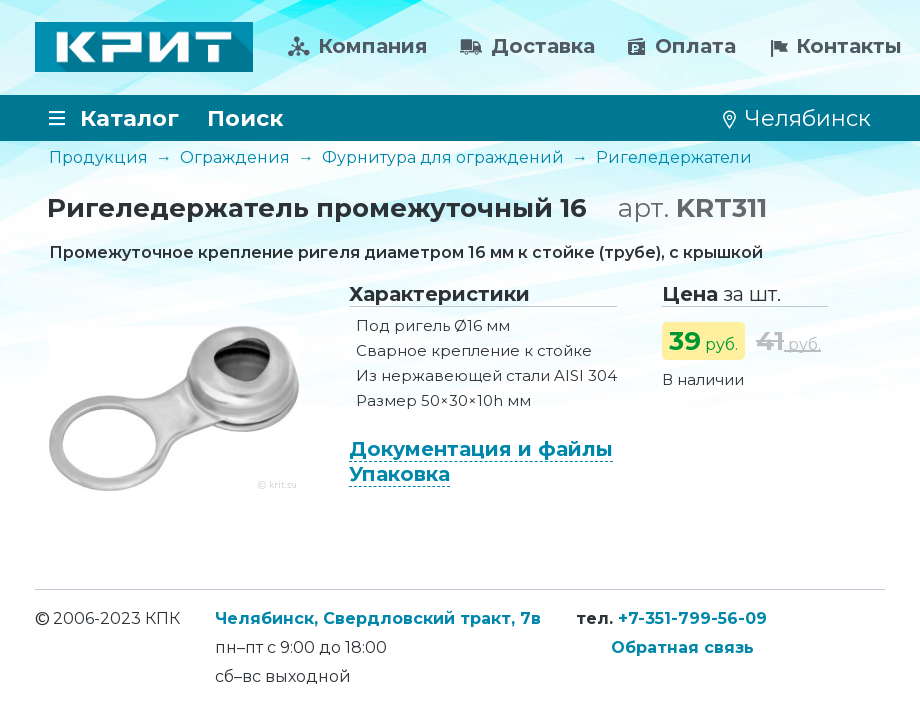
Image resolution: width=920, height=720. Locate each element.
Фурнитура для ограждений (443, 157)
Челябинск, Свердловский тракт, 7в (378, 618)
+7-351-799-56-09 (692, 618)
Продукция (98, 157)
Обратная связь (682, 647)
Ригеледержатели (674, 157)
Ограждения (235, 157)
